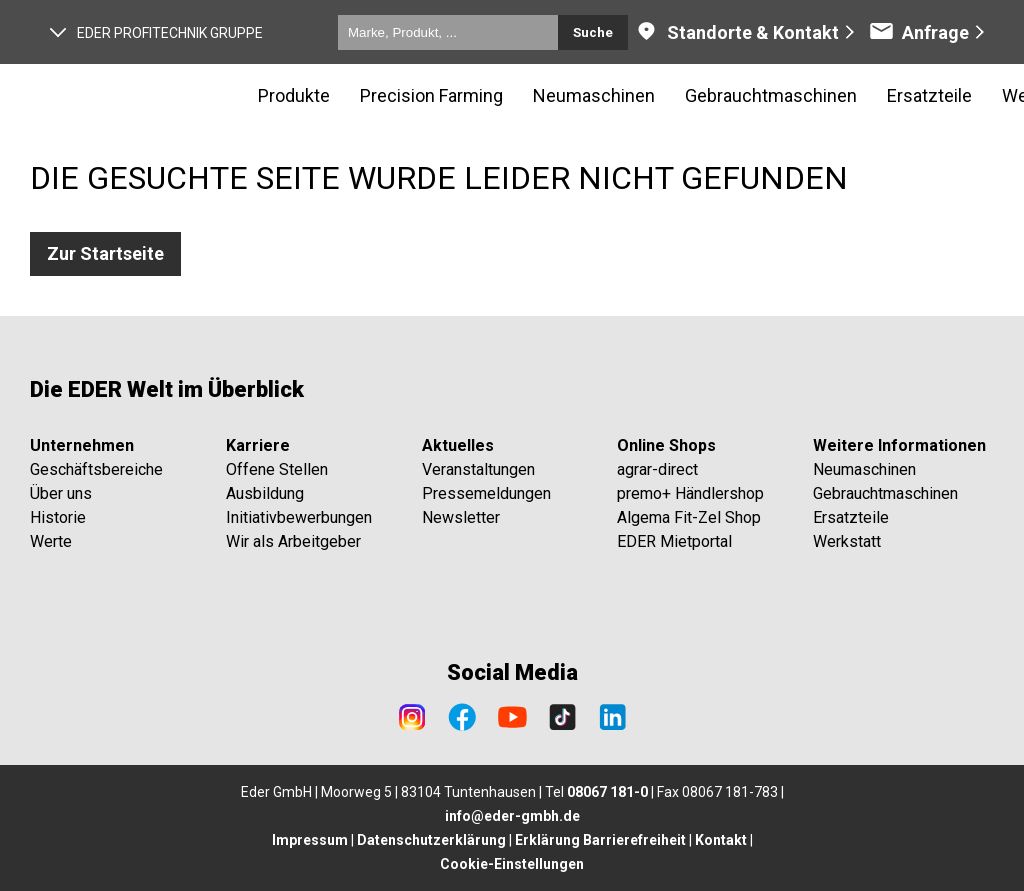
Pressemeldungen (486, 493)
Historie (58, 517)
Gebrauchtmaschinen (885, 493)
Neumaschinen (864, 469)
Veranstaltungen (478, 469)
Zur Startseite (105, 253)
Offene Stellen (277, 469)
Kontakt (721, 840)
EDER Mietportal (674, 541)
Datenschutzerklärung (431, 840)
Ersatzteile (851, 517)
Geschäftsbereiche (96, 469)
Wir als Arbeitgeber (293, 541)
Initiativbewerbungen (299, 517)
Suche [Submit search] (593, 32)
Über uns (61, 493)
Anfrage (919, 32)
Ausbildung (265, 493)
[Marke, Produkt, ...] (448, 32)
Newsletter (461, 517)
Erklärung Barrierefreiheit (600, 840)
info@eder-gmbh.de (512, 816)
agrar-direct (657, 469)
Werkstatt (847, 541)
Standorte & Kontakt (736, 32)
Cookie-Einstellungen (512, 864)
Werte (51, 541)
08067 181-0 (607, 792)
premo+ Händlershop (690, 493)
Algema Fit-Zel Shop (689, 517)
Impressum (310, 840)
